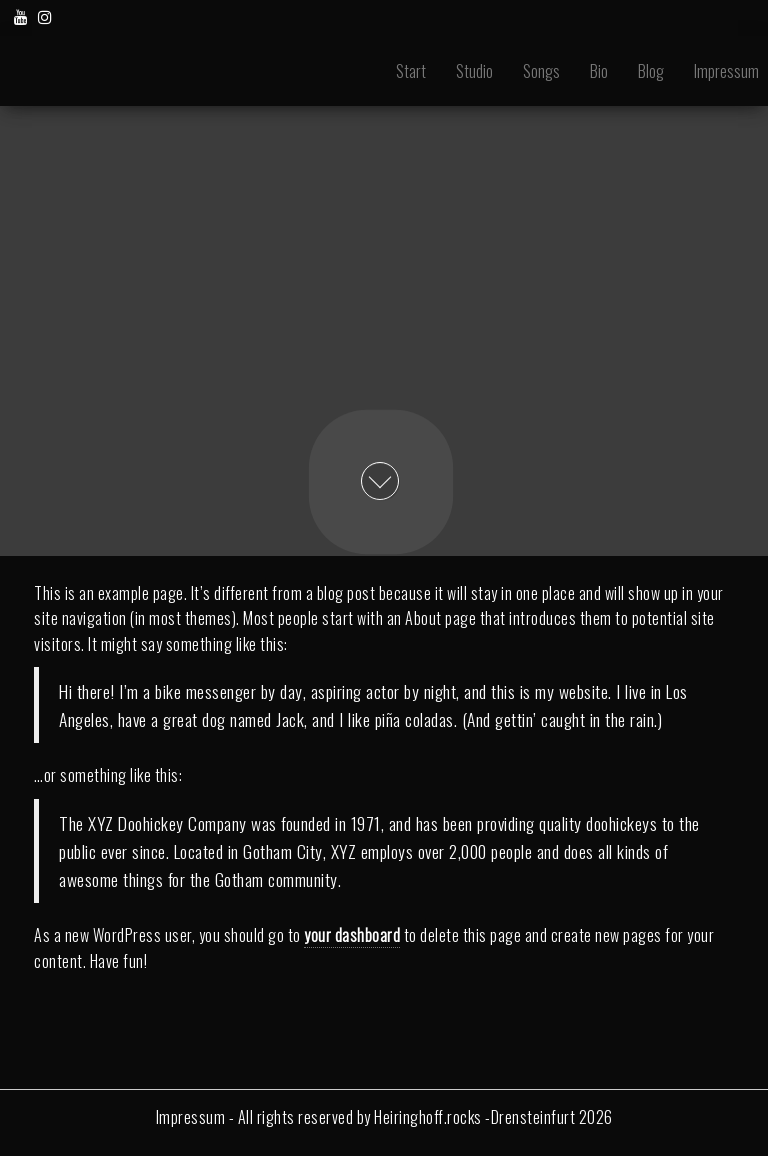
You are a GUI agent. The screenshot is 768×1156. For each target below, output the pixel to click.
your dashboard (352, 935)
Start (411, 71)
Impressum (191, 1117)
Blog (651, 71)
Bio (599, 71)
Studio (474, 71)
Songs (541, 71)
